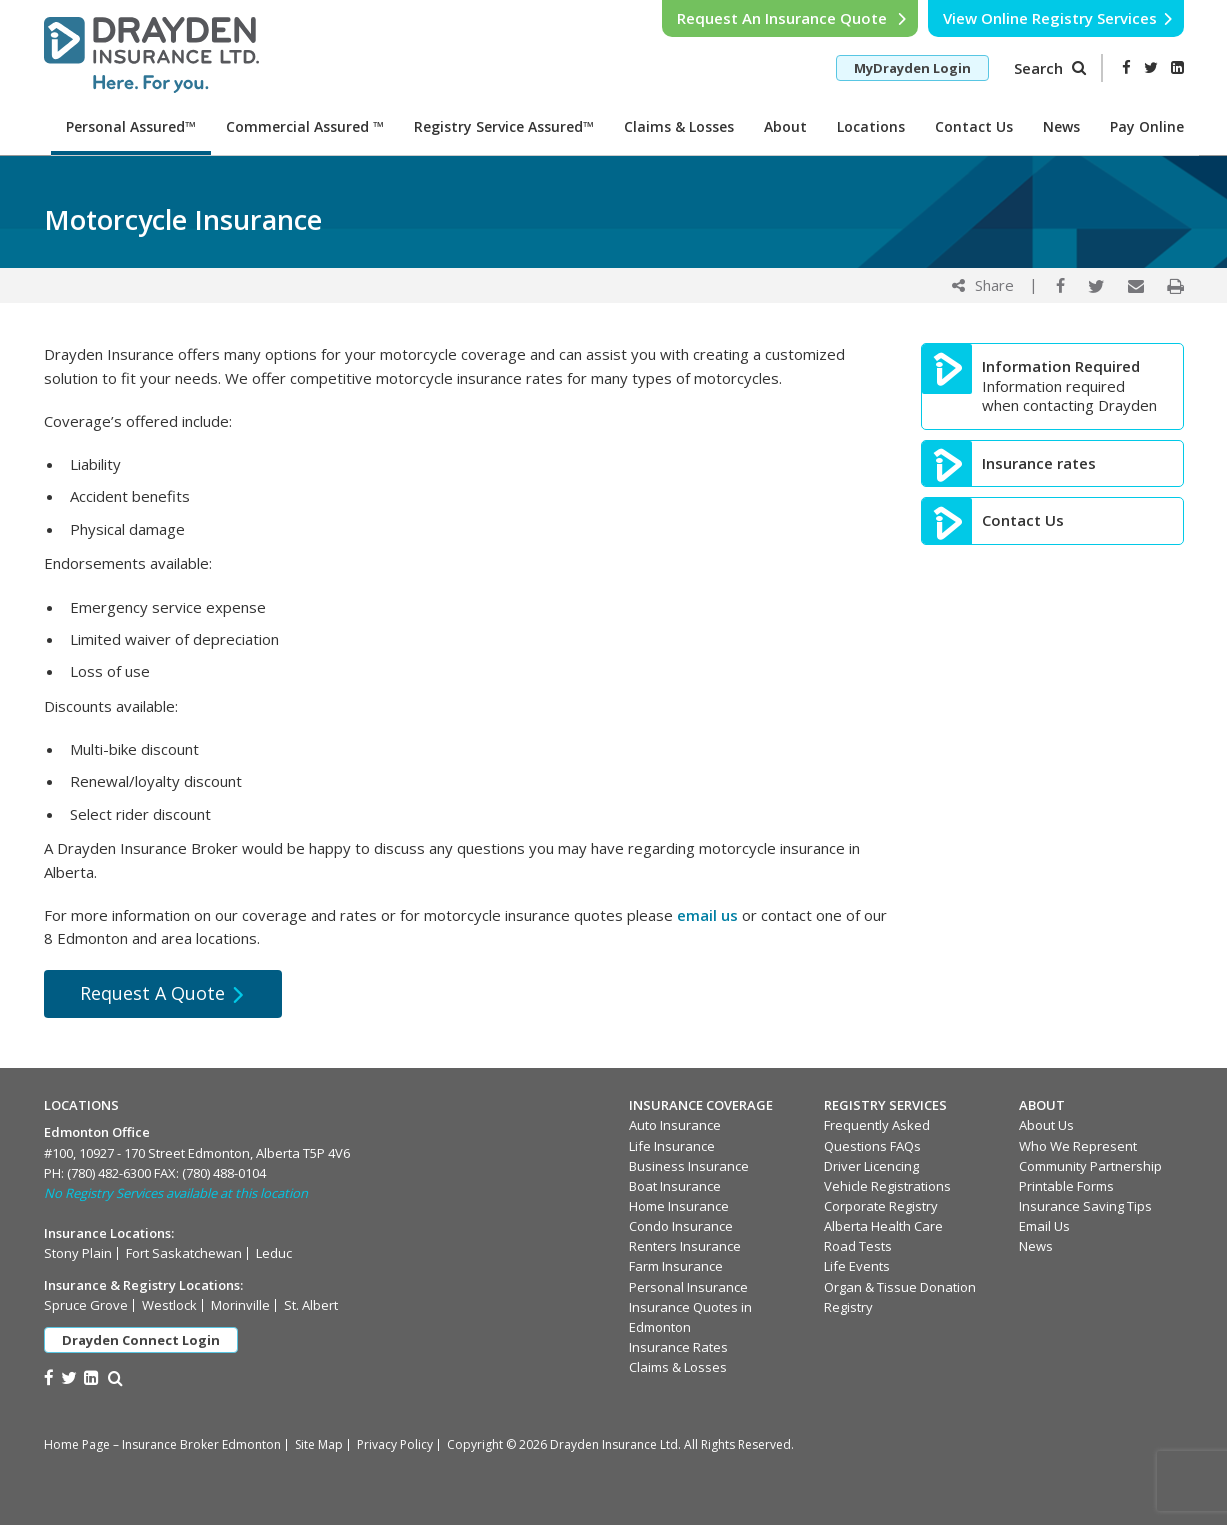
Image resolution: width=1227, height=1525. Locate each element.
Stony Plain (78, 1253)
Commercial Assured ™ (305, 126)
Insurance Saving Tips (1085, 1206)
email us (707, 915)
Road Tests (858, 1246)
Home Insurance (679, 1206)
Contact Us (974, 126)
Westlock (169, 1305)
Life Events (857, 1266)
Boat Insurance (675, 1186)
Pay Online (1147, 126)
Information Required (1061, 366)
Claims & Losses (679, 126)
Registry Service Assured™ (504, 126)
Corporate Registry (881, 1206)
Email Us (1044, 1226)
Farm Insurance (676, 1266)
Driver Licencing (871, 1166)
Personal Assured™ (131, 126)
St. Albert (311, 1305)
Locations (871, 126)
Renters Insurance (685, 1246)
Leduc (274, 1253)
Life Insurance (672, 1146)
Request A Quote (163, 993)
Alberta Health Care (883, 1226)
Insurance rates (1039, 463)
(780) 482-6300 (109, 1173)
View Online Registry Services (1058, 18)
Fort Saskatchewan (184, 1253)
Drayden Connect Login (141, 1340)
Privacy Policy (395, 1444)
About (785, 126)
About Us (1046, 1125)
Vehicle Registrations (887, 1186)
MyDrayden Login (912, 68)
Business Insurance (689, 1166)
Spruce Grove (86, 1305)
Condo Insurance (681, 1226)
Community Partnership (1090, 1166)
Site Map (319, 1444)
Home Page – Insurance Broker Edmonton (162, 1444)
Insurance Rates (678, 1347)
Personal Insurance (688, 1287)
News (1061, 126)
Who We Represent (1078, 1146)
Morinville (240, 1305)
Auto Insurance (675, 1125)
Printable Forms (1066, 1186)
